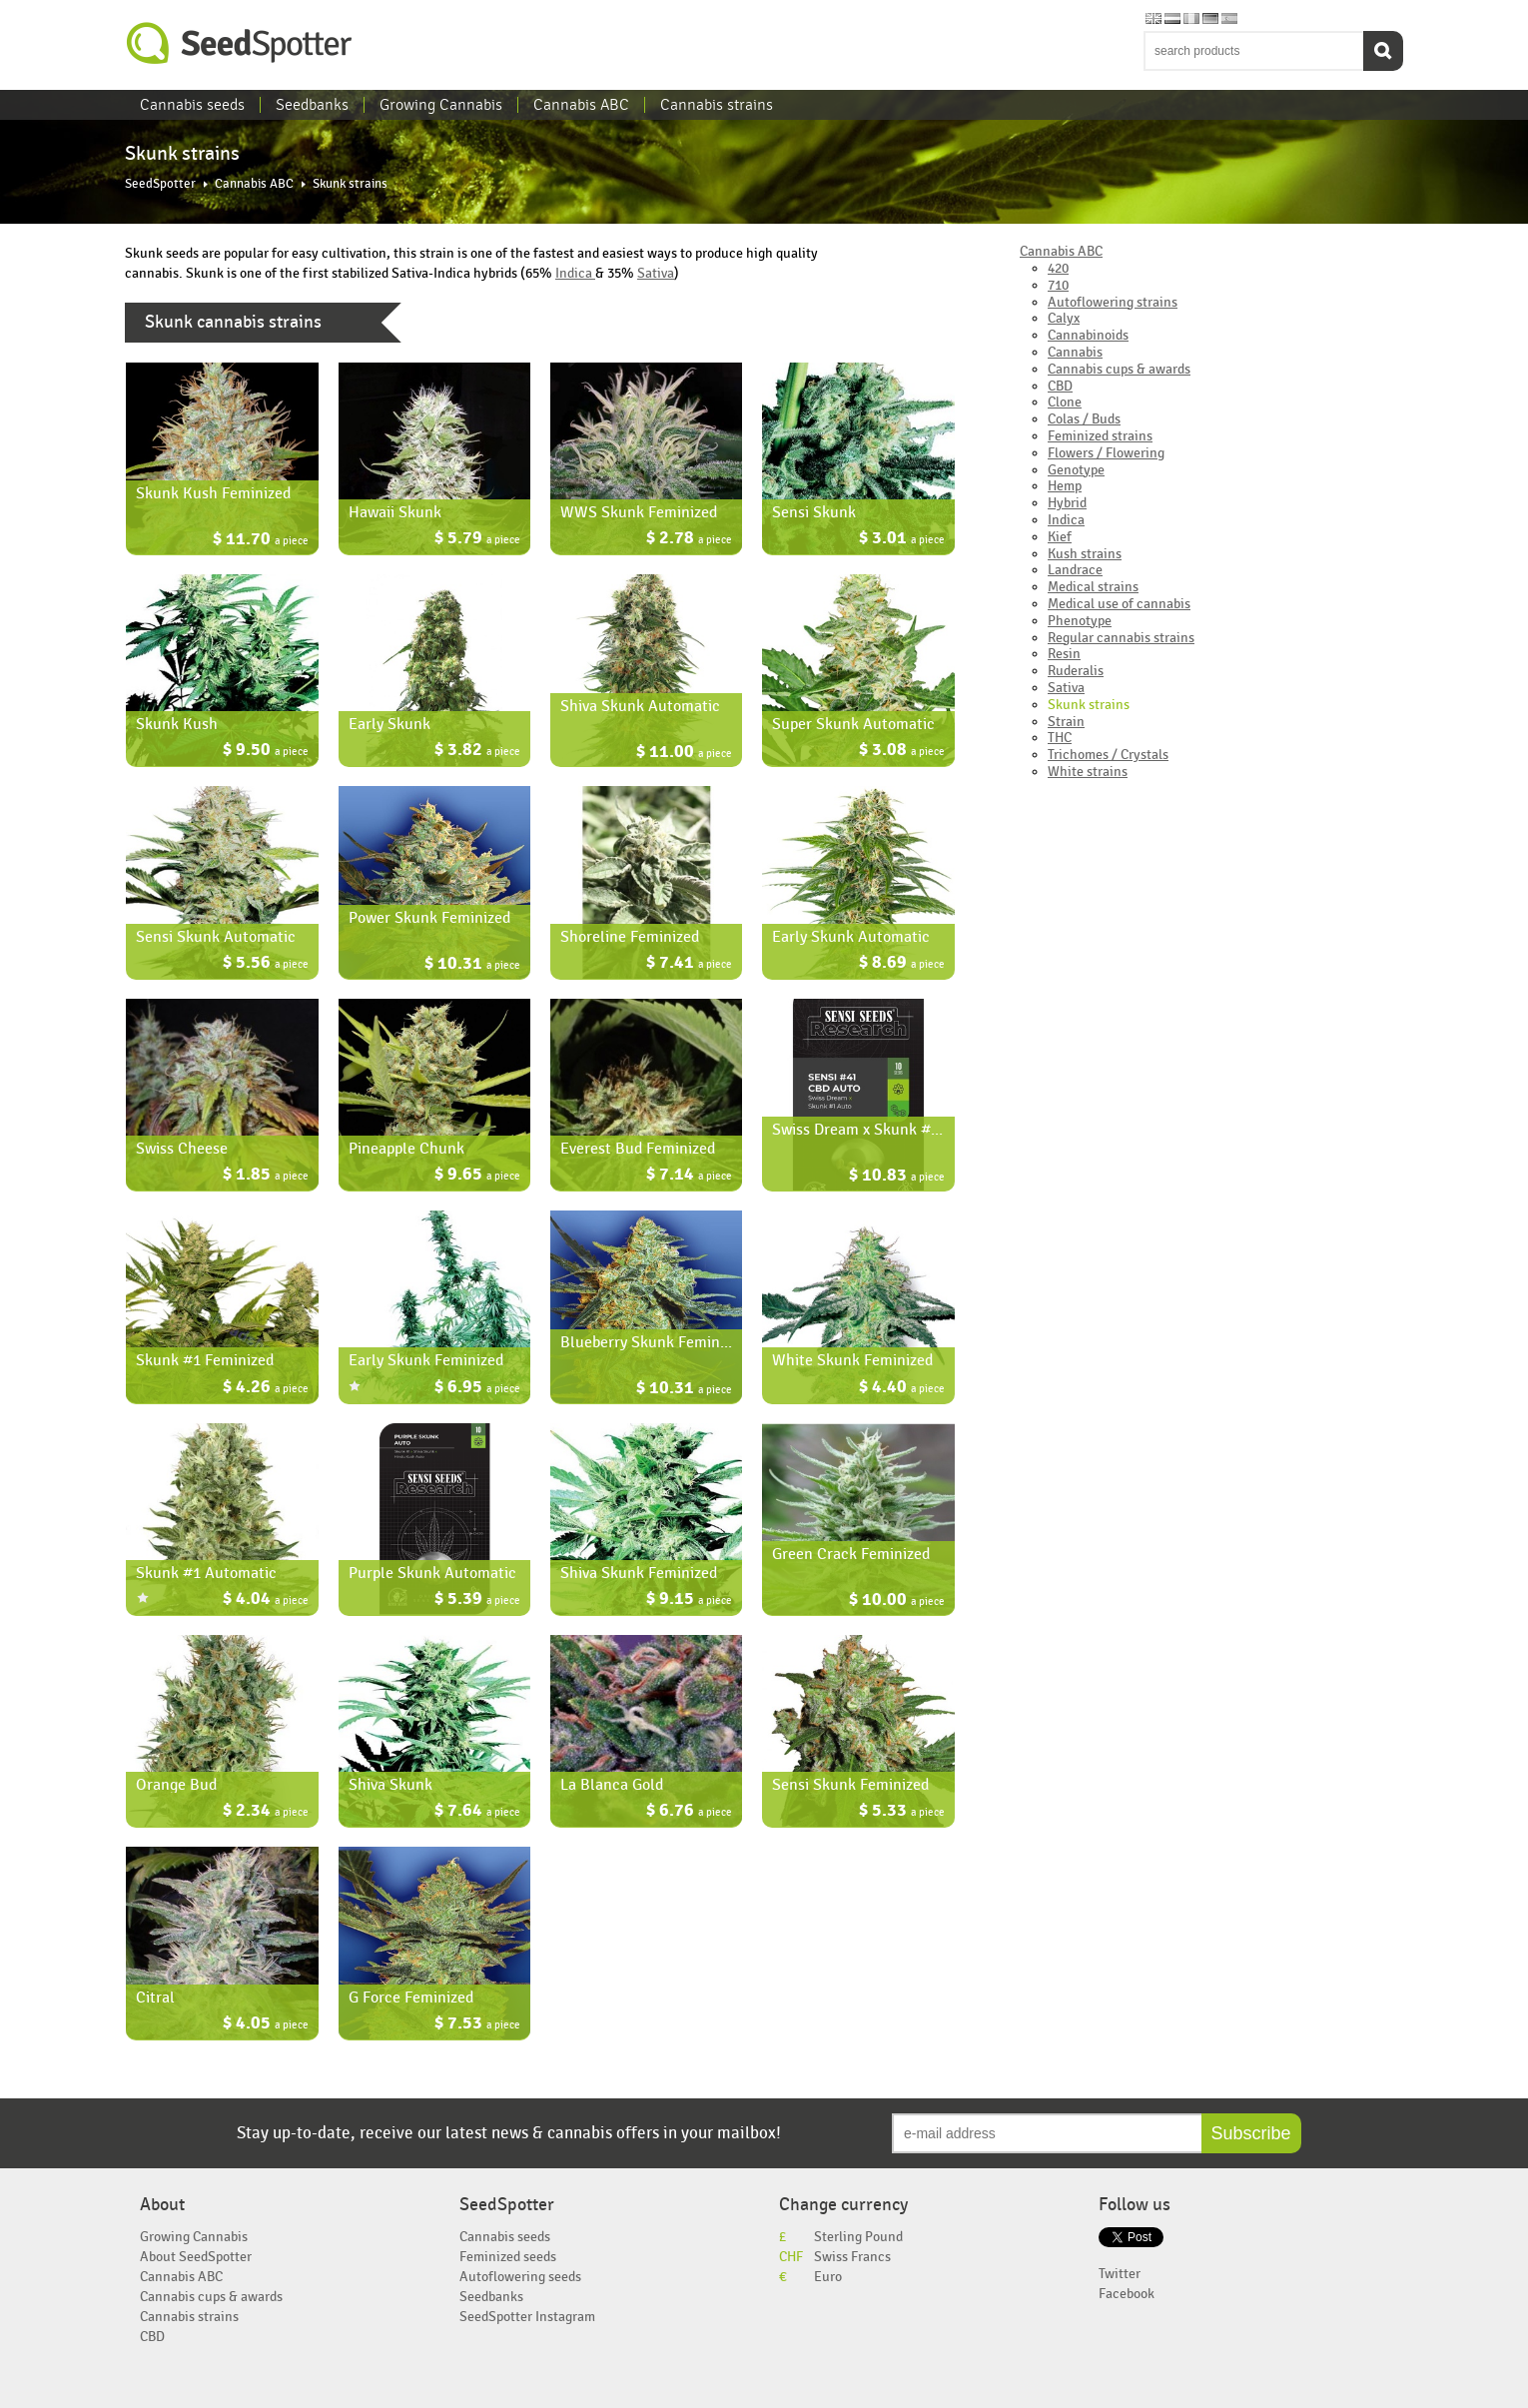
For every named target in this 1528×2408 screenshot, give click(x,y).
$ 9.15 (689, 1600)
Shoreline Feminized (629, 937)
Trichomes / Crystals (1108, 754)
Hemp (1065, 485)
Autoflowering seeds (520, 2276)
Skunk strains (1089, 704)
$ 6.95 (477, 1388)
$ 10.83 (897, 1177)
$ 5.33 (902, 1812)
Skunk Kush (177, 724)
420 (1058, 268)
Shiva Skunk (390, 1785)
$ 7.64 (477, 1812)
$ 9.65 (477, 1176)
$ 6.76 (689, 1812)
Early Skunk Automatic (851, 937)
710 (1058, 285)
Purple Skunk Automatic (432, 1573)
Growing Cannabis (441, 105)
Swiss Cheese (182, 1149)
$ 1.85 (266, 1176)
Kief (1060, 536)
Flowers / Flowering (1106, 452)
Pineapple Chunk (406, 1149)
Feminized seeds (507, 2256)
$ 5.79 (477, 539)
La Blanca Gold (611, 1785)
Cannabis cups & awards (1119, 369)
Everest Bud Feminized (637, 1149)
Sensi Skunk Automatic (216, 937)
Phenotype (1080, 620)
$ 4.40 (902, 1388)
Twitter (1120, 2273)
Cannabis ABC (581, 105)
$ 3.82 (477, 751)
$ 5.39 (477, 1600)
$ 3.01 (902, 539)
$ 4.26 (266, 1388)
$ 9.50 (266, 751)
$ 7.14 (689, 1176)
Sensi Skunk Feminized (850, 1785)
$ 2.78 (689, 539)
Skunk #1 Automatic (206, 1573)
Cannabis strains (716, 105)
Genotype (1076, 469)
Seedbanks (312, 105)
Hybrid (1067, 502)
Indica (575, 273)
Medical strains (1093, 586)
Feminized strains (1100, 435)
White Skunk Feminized (852, 1360)
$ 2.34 (266, 1812)
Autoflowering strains (1112, 302)
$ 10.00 (897, 1601)
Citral (155, 1998)
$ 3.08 (902, 751)
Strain (1066, 721)
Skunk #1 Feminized (205, 1360)
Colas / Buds (1084, 418)
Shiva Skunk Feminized (638, 1573)
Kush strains (1085, 553)
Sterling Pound (858, 2236)
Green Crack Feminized (851, 1554)
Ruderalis (1076, 670)
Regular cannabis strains (1121, 637)
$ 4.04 (266, 1600)
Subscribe (1251, 2133)
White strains (1088, 771)
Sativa (655, 273)
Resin (1064, 653)
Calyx (1064, 318)
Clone (1065, 402)
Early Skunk (389, 724)
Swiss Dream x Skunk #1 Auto (874, 1130)
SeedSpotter (240, 43)
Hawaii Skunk (395, 512)
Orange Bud (176, 1785)
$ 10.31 (472, 965)
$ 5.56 (266, 964)
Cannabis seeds (192, 105)
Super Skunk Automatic (853, 724)
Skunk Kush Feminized (213, 493)
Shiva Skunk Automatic (640, 706)
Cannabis (1075, 352)
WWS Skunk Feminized (638, 512)
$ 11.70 (261, 540)
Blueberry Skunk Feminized (653, 1342)
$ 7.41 (689, 964)
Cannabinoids (1088, 335)
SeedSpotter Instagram (527, 2316)
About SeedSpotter (196, 2256)
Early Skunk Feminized (426, 1360)
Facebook (1126, 2293)
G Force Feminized (411, 1998)
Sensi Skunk (814, 512)
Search (1383, 51)
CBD (1060, 386)
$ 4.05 (266, 2024)
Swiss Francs (852, 2256)
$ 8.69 (902, 964)
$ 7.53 (477, 2024)
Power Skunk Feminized (429, 918)
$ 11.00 (684, 753)
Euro (828, 2276)
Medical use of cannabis (1119, 603)
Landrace (1075, 569)
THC (1060, 737)
